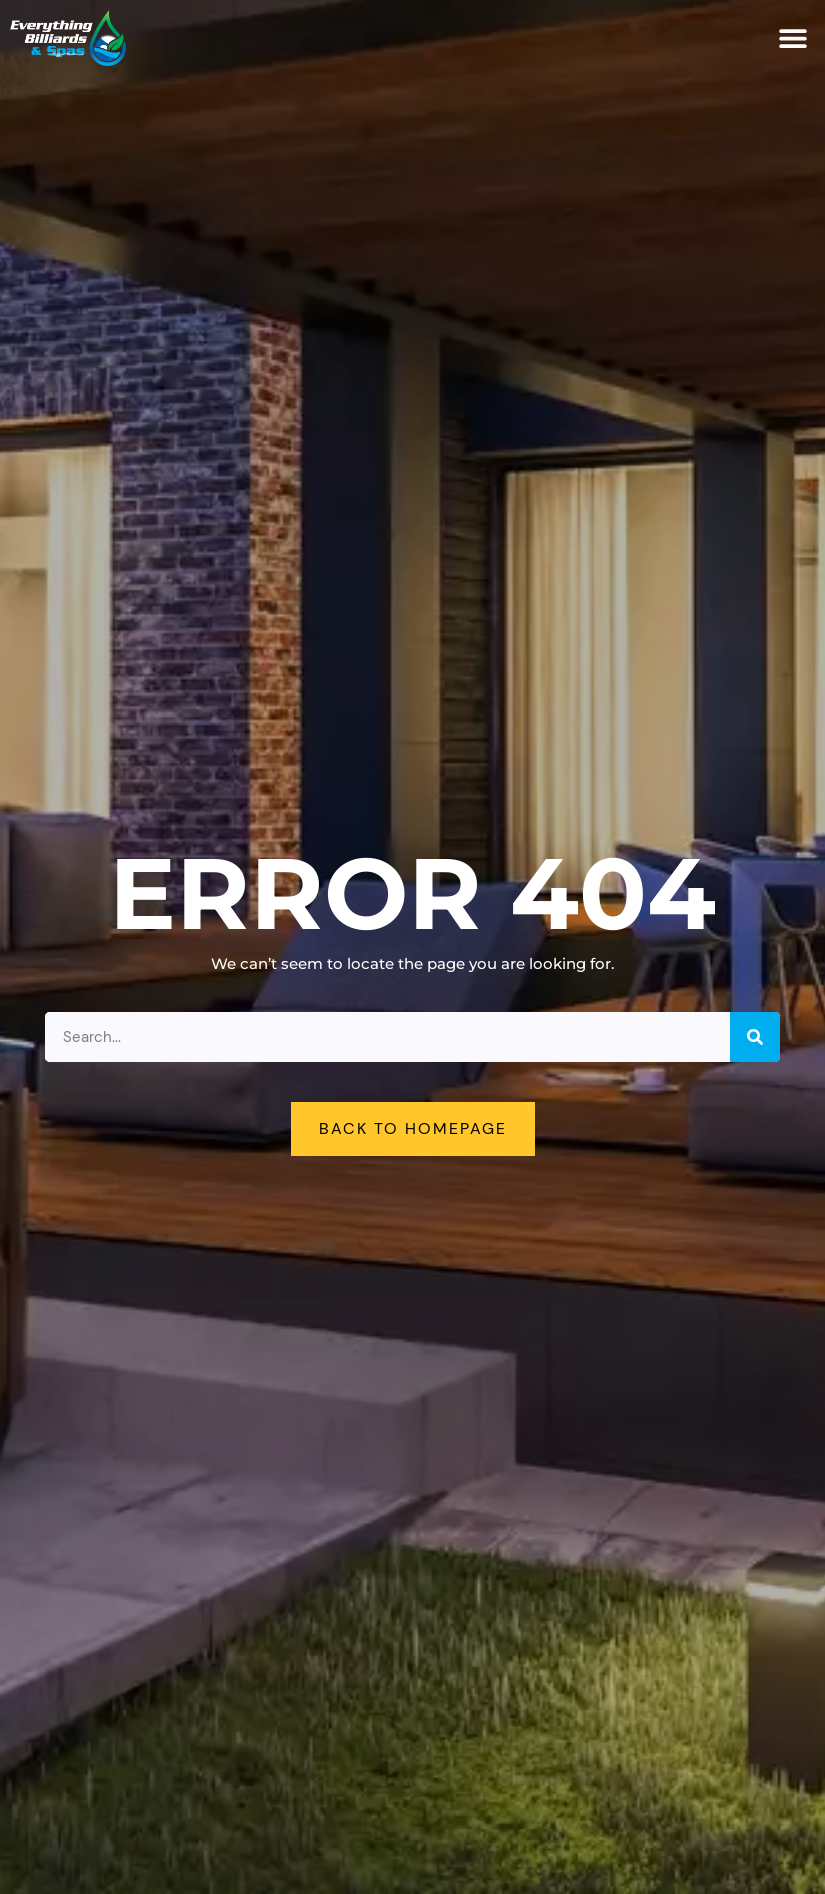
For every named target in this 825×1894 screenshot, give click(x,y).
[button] (792, 38)
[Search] (755, 1037)
